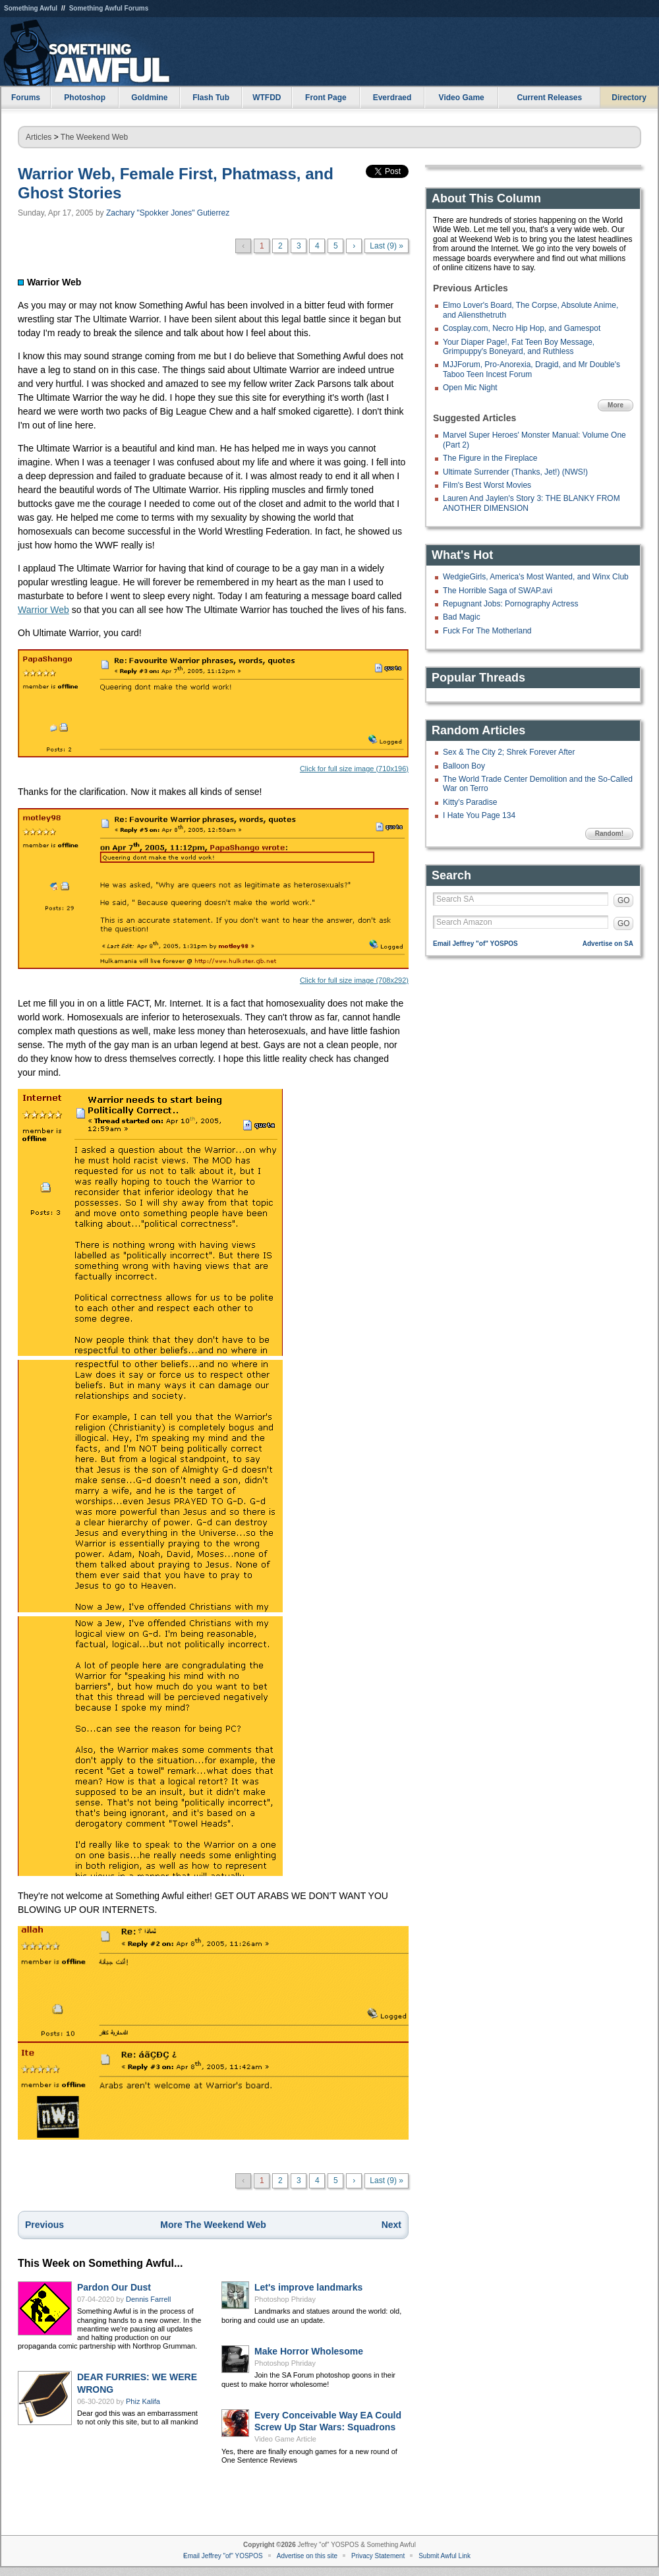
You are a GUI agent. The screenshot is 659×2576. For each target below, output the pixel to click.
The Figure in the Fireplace (490, 458)
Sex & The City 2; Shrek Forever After (509, 752)
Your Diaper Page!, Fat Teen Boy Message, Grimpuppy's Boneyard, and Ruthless (518, 346)
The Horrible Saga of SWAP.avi (497, 590)
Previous (44, 2224)
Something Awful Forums (109, 8)
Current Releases (549, 97)
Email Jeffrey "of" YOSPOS (475, 943)
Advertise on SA (608, 943)
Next (391, 2224)
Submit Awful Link (444, 2556)
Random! (609, 833)
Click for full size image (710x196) (213, 711)
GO (623, 900)
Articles (38, 137)
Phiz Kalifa (143, 2401)
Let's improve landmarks (308, 2287)
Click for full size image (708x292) (213, 896)
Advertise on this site (307, 2556)
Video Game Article (285, 2439)
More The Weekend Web (213, 2224)
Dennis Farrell (148, 2299)
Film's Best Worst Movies (487, 485)
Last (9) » (386, 245)
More (615, 405)
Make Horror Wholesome (308, 2351)
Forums (25, 97)
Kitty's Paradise (470, 802)
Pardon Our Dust (114, 2287)
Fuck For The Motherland (487, 630)
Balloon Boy (464, 766)
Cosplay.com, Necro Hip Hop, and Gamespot (521, 328)
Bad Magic (461, 617)
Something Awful (30, 8)
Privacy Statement (378, 2556)
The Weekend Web (94, 137)
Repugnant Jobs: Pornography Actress (510, 603)
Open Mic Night (470, 387)
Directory (629, 97)
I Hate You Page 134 (479, 815)
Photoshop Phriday (285, 2299)
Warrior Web (43, 609)
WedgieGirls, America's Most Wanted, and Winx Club (536, 576)
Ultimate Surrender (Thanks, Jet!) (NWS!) (515, 472)
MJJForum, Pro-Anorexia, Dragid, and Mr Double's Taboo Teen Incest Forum (531, 369)
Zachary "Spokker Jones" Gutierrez (167, 213)
